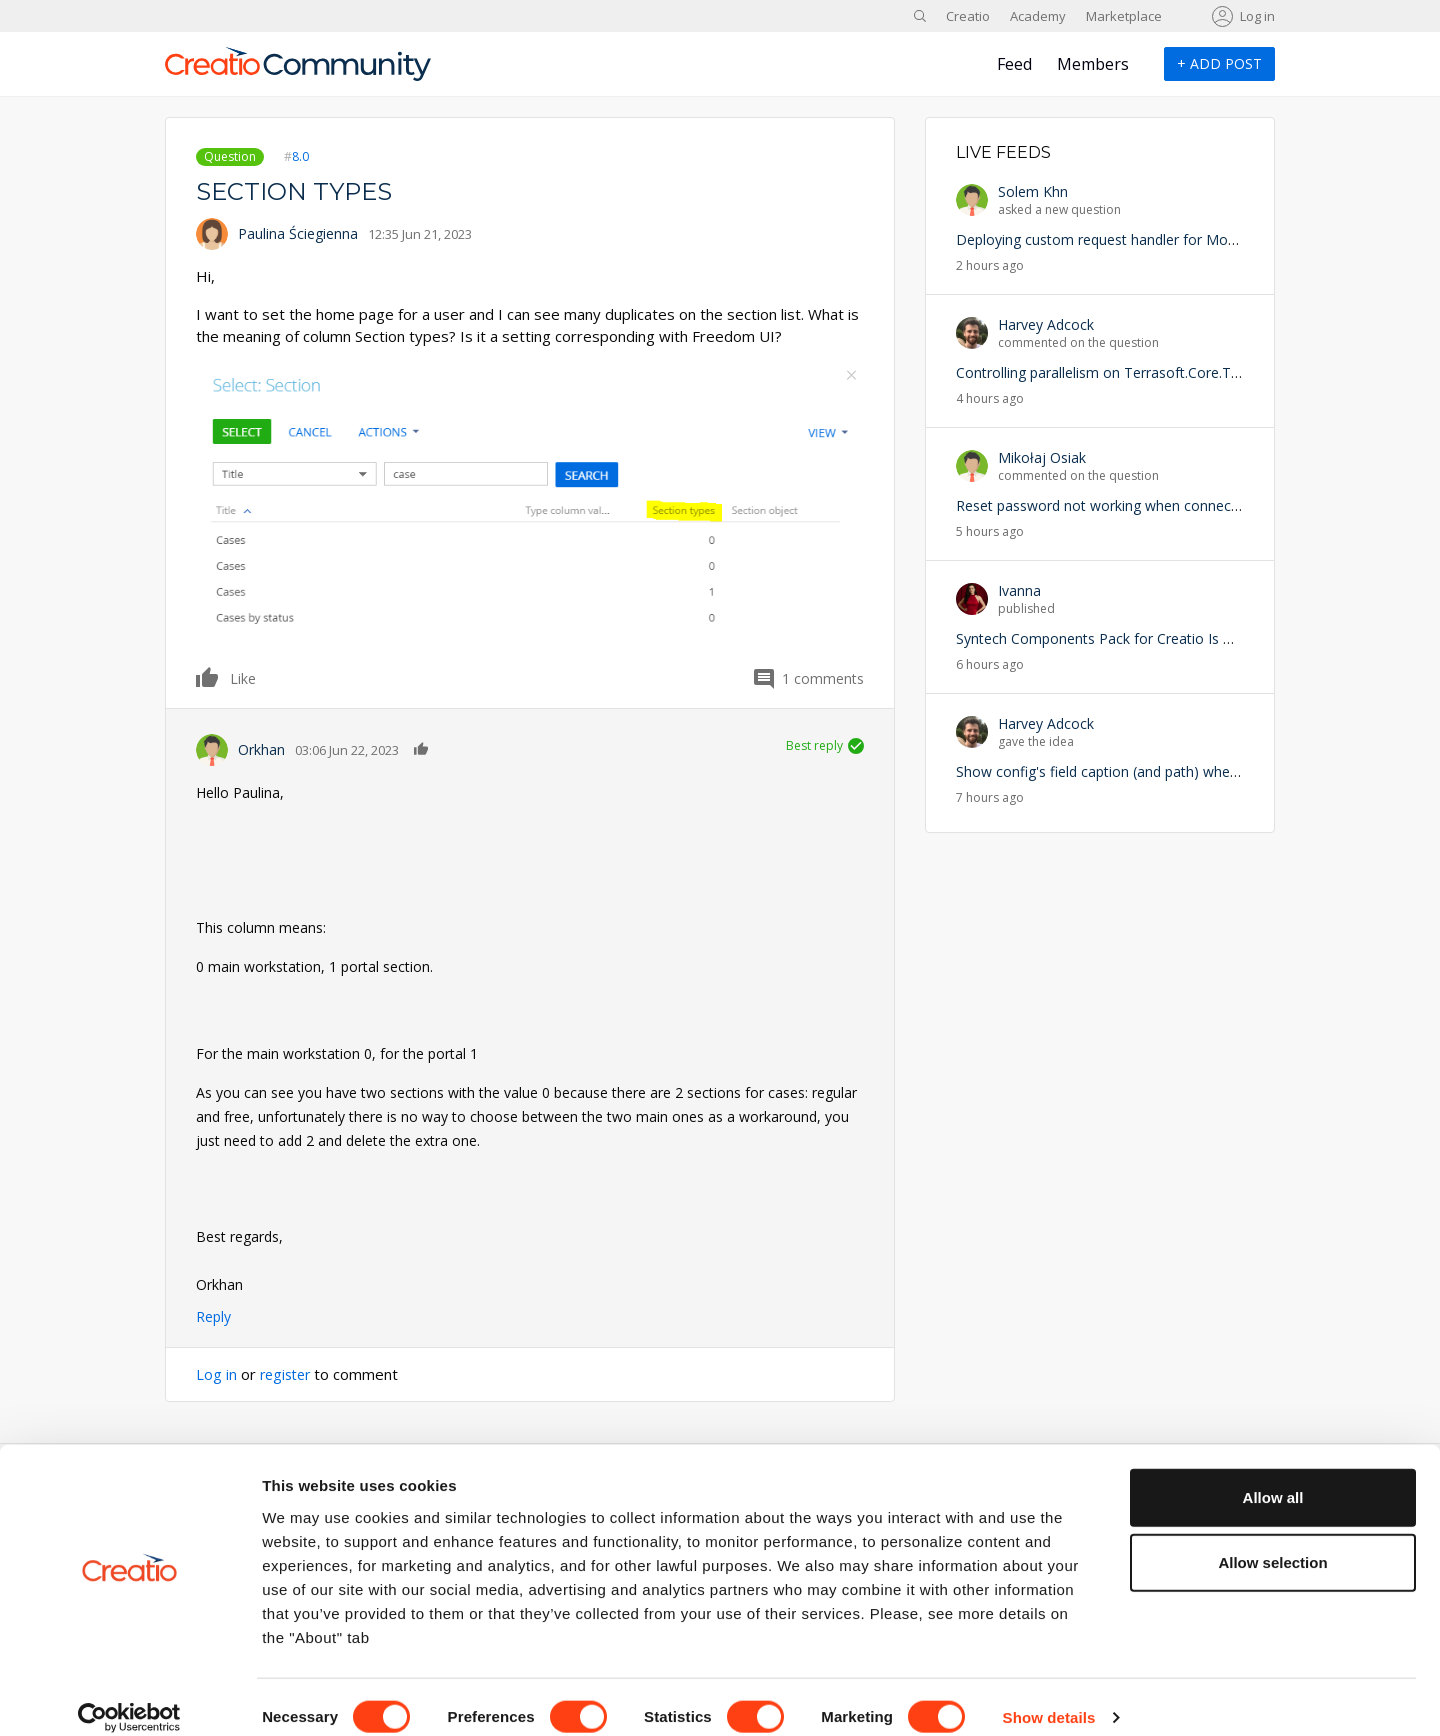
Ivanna (1019, 590)
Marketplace (1124, 16)
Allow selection (1272, 1541)
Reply (213, 1316)
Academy (1038, 16)
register (288, 1374)
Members (1093, 64)
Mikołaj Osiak (1042, 457)
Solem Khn (1033, 191)
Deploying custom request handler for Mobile (1103, 239)
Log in (1257, 16)
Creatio (968, 16)
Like (208, 677)
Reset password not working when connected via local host (1148, 505)
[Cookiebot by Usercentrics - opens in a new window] (129, 1697)
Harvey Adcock (1046, 324)
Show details (1049, 1696)
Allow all (1273, 1475)
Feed (1014, 64)
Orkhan (261, 749)
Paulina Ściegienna (298, 233)
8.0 (300, 156)
